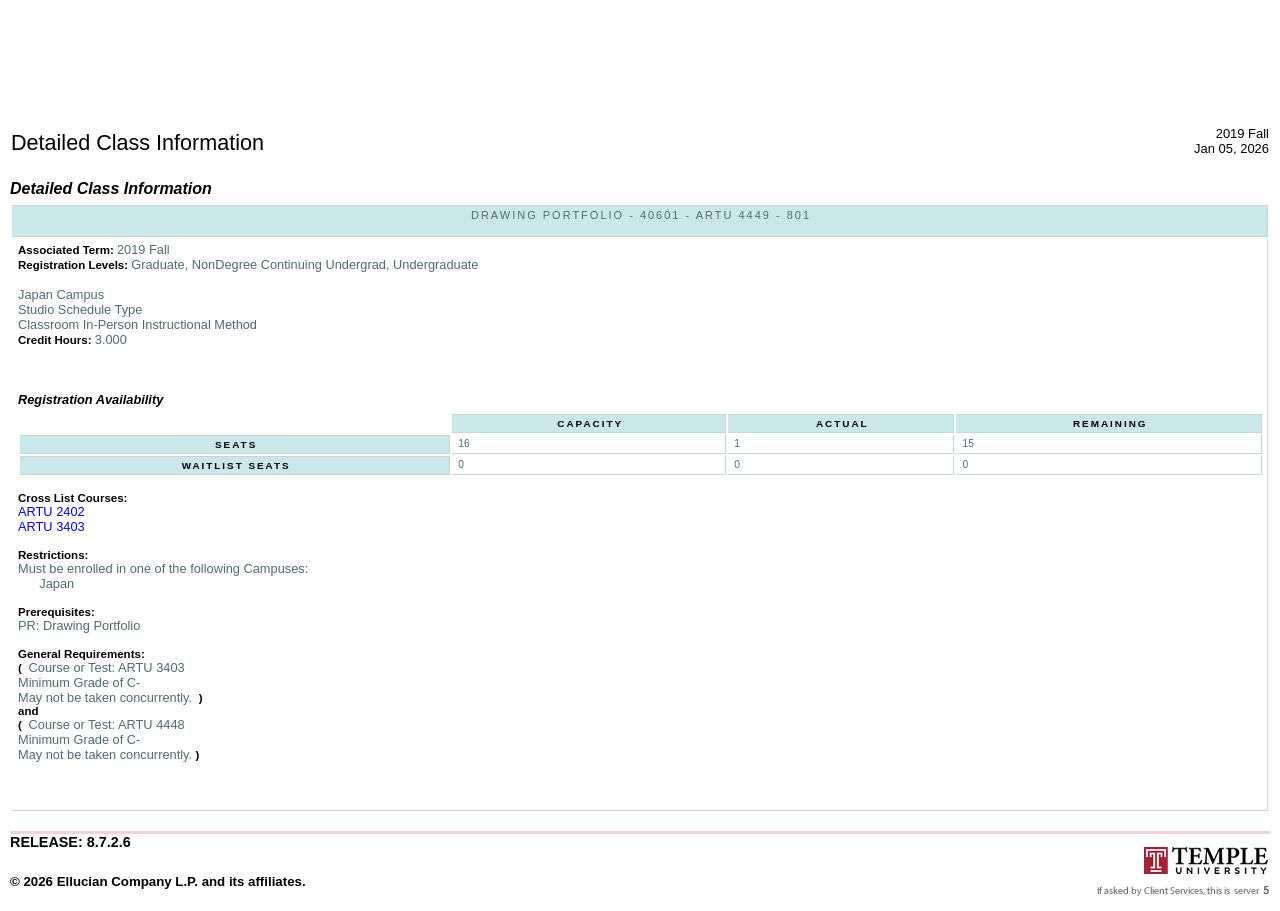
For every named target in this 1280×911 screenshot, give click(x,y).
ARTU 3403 (51, 526)
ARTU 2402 (51, 511)
